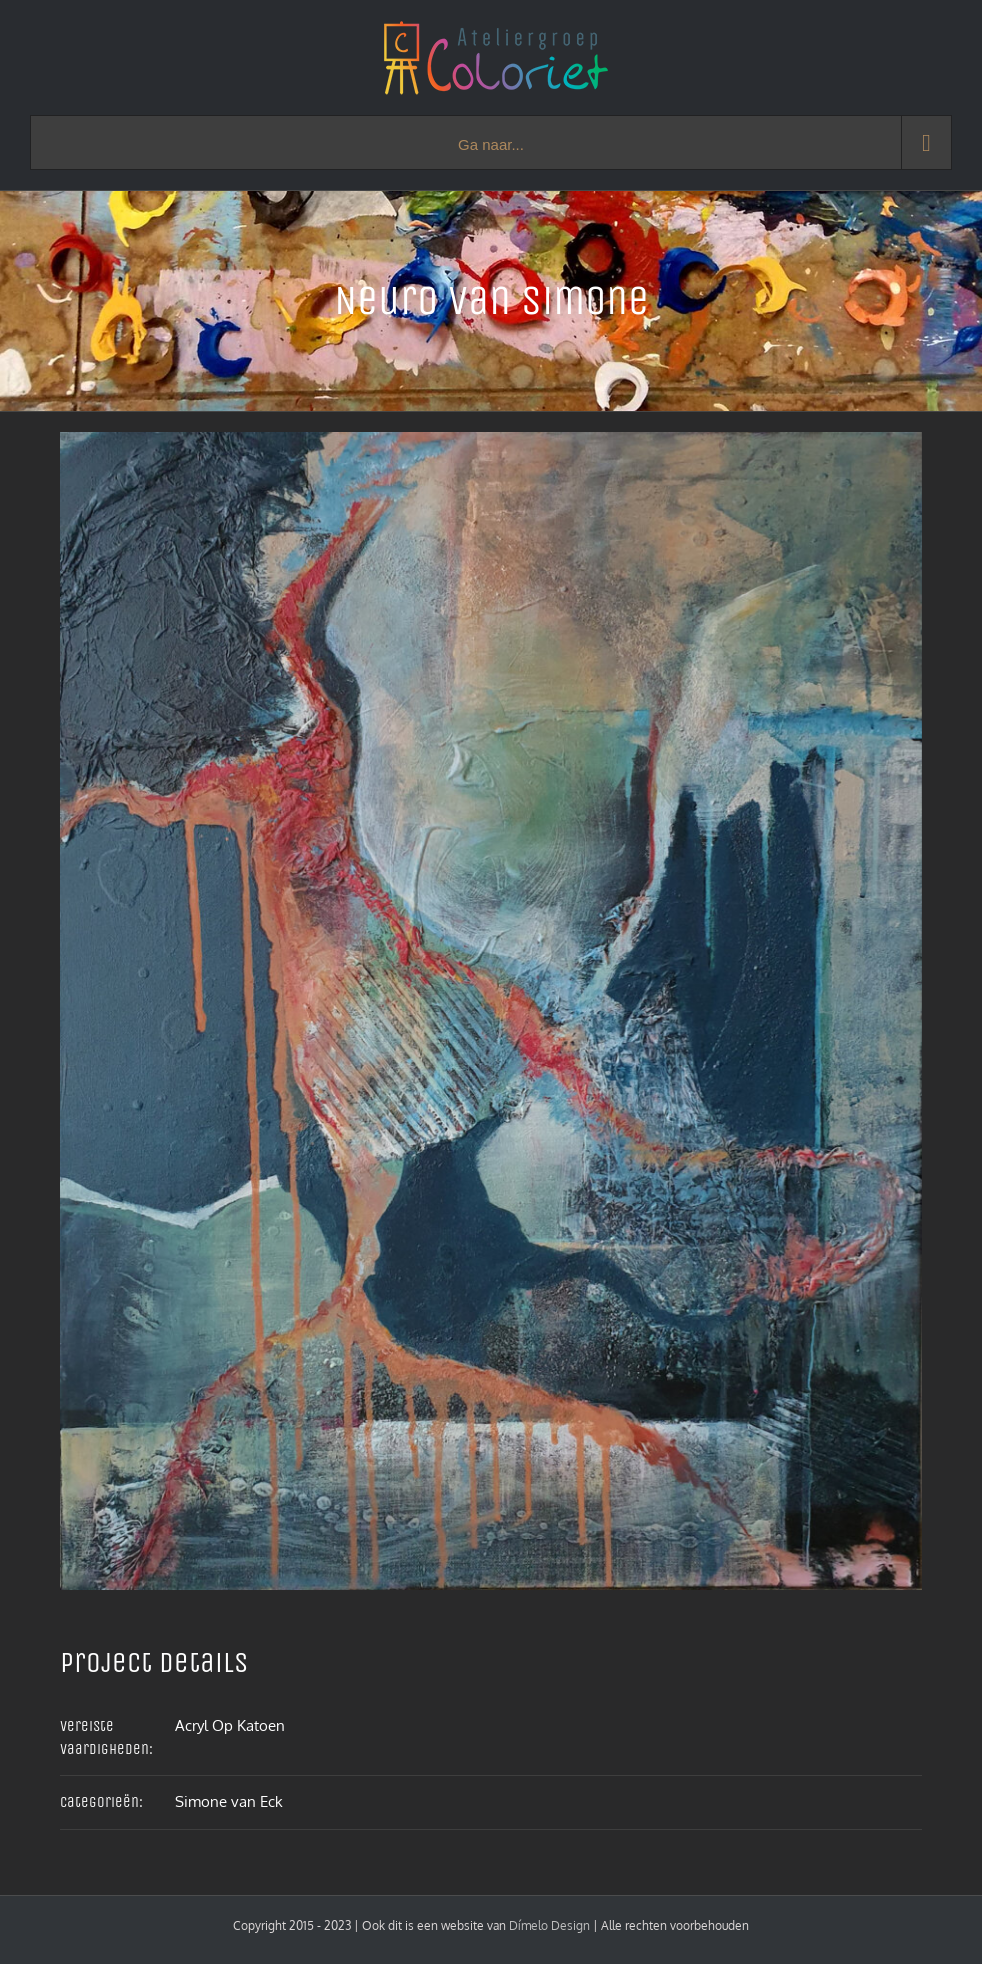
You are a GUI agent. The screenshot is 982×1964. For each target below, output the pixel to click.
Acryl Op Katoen (230, 1725)
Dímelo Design (549, 1925)
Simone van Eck (229, 1801)
